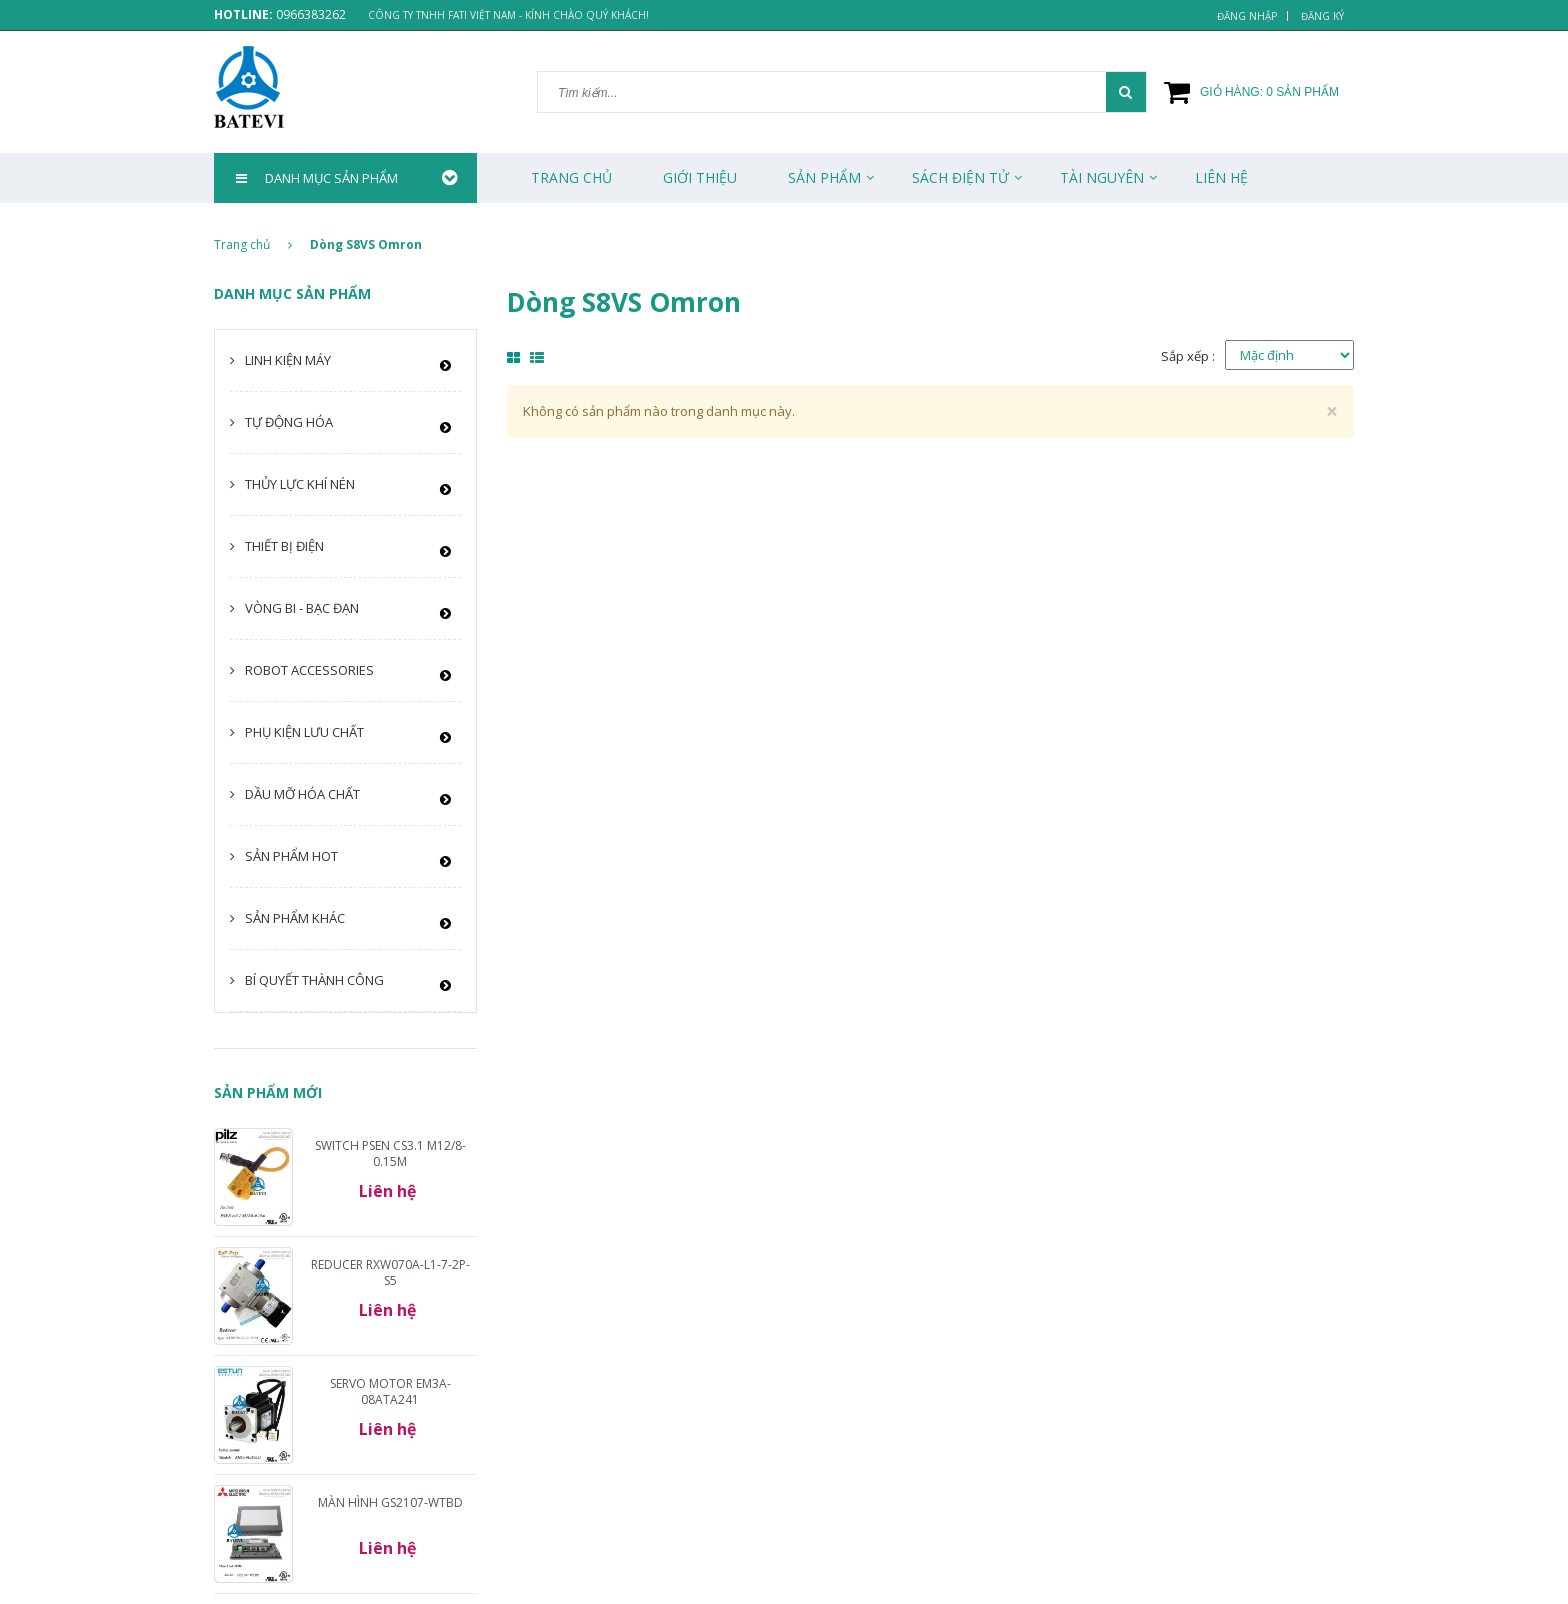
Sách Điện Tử (960, 177)
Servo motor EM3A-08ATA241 (390, 1391)
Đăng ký (1322, 16)
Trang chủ (571, 177)
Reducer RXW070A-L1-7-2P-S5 (390, 1272)
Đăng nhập (1247, 16)
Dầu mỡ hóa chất (302, 794)
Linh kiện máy (288, 360)
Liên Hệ (1221, 177)
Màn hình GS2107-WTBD (390, 1502)
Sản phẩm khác (295, 918)
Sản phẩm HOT (291, 856)
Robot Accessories (309, 670)
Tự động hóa (289, 422)
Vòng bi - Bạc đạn (302, 608)
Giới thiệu (700, 177)
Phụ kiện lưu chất (304, 732)
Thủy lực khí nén (300, 484)
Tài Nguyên (1102, 177)
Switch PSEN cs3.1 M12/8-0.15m (390, 1153)
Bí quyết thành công (314, 980)
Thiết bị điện (284, 546)
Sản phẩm (824, 177)
